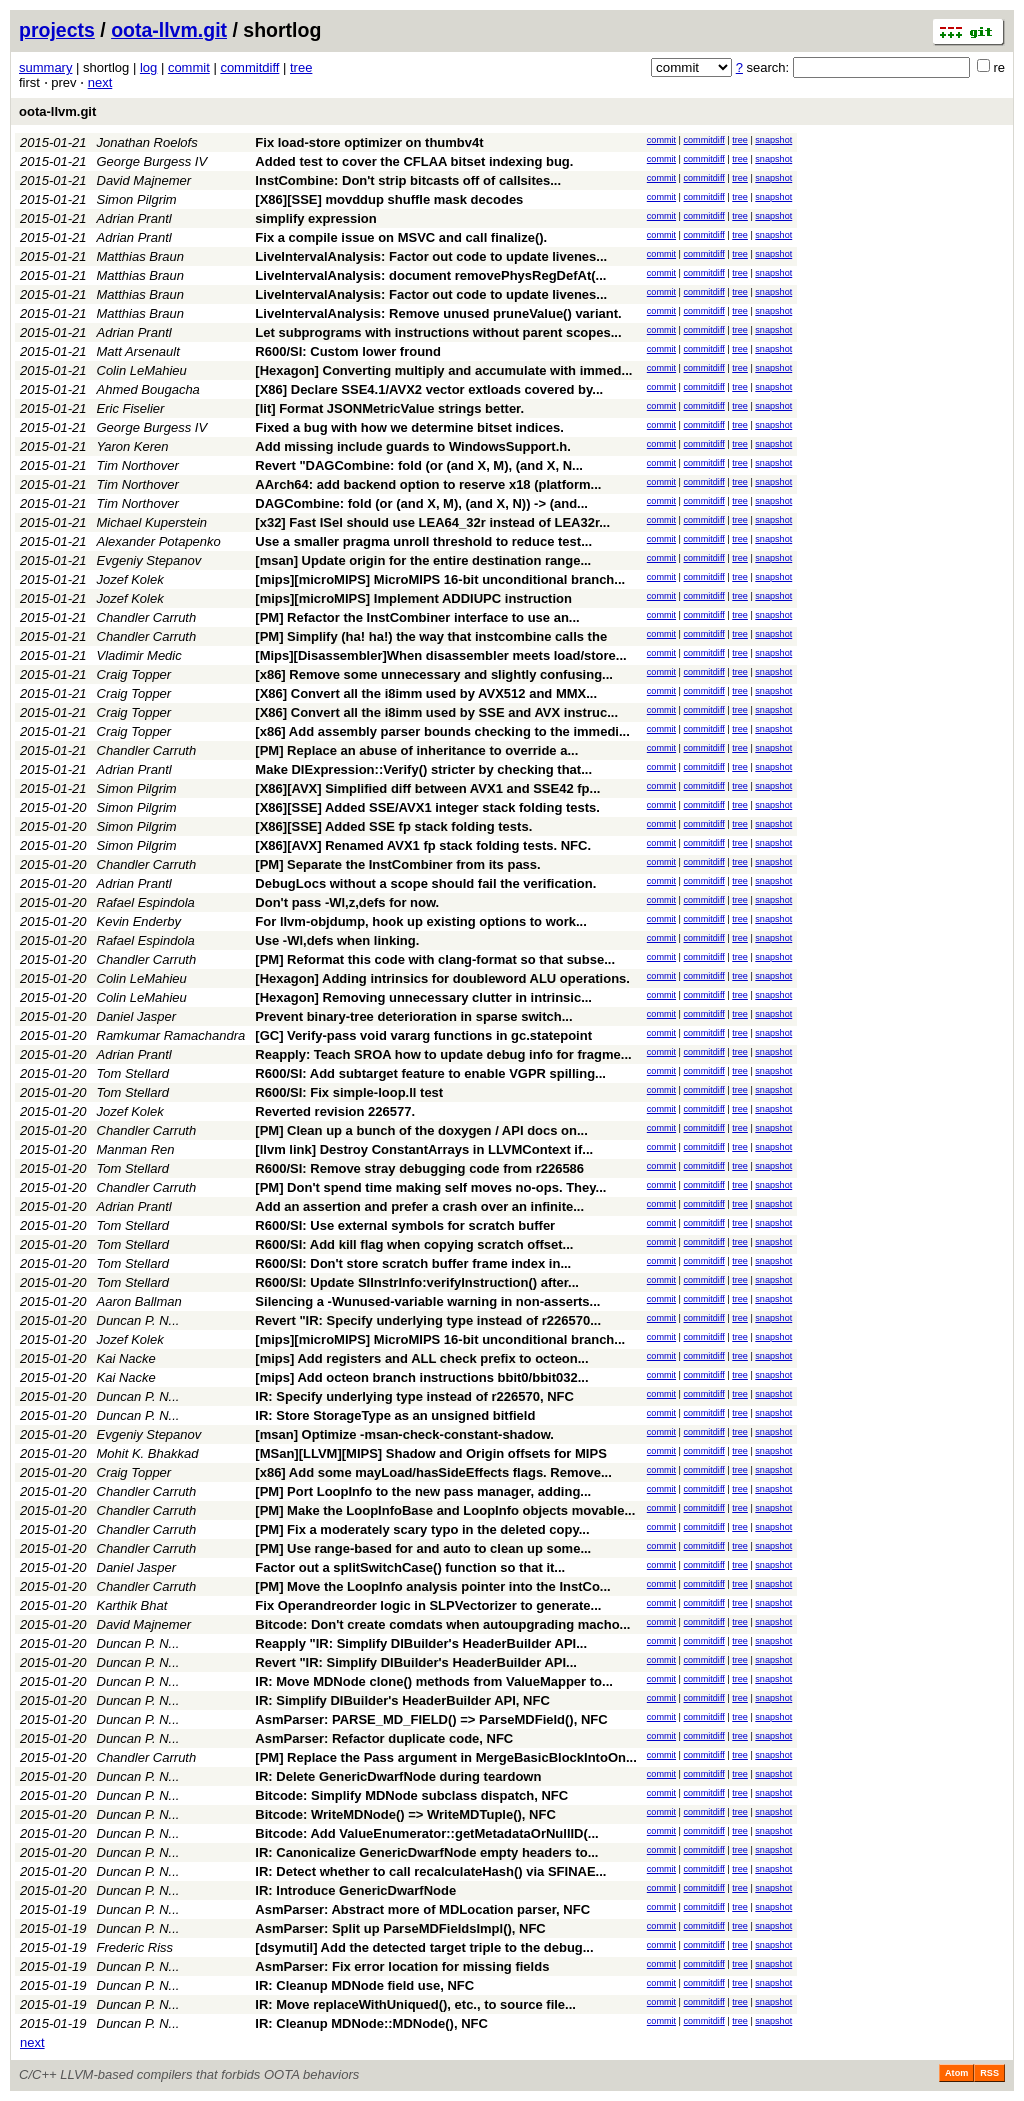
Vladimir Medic (139, 655)
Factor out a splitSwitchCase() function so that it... (410, 1567)
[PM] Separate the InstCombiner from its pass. (397, 864)
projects (57, 30)
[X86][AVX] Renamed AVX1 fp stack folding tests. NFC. (423, 845)
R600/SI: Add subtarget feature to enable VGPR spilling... (430, 1073)
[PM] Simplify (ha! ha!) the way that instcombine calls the (431, 636)
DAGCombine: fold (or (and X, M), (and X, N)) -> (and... (421, 503)
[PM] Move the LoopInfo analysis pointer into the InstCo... (432, 1586)
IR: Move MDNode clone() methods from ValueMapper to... (434, 1681)
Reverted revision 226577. (335, 1111)
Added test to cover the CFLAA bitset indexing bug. (414, 161)
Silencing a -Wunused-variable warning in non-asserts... (427, 1301)
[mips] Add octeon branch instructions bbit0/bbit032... (421, 1377)
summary (45, 67)
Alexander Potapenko (159, 541)
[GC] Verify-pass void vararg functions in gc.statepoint (423, 1035)
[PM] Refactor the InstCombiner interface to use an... (417, 617)
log (148, 67)
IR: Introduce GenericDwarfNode (355, 1890)
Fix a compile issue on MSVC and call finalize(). (401, 237)
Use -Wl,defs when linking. (337, 940)
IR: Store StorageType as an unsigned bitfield (395, 1415)
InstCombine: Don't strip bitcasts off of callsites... (408, 180)
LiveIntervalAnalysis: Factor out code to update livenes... (431, 256)
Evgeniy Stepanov (149, 560)
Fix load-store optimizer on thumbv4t (369, 142)
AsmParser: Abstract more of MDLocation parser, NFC (422, 1909)
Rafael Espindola (146, 902)
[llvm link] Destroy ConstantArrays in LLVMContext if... (424, 1149)
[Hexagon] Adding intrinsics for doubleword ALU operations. (442, 978)
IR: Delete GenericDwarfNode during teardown (398, 1776)
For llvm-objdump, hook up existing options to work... (421, 921)
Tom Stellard (133, 1073)
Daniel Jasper (137, 1016)
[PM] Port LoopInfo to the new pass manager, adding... (423, 1491)
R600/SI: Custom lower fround (348, 351)
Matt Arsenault (138, 351)
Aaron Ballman (139, 1301)
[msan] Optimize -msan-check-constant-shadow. (404, 1434)
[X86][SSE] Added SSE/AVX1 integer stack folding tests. (427, 807)
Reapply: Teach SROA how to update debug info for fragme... (443, 1054)
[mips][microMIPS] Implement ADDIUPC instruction (413, 598)
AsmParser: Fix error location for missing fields (402, 1966)
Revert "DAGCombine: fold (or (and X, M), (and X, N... (419, 465)
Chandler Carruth (147, 617)
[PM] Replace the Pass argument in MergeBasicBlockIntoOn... (445, 1757)
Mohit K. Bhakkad (148, 1453)
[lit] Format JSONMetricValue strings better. (389, 408)
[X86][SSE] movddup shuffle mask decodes (389, 199)
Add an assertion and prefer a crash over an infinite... (419, 1206)
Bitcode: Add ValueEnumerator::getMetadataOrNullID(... (426, 1833)
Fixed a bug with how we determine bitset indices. (409, 427)
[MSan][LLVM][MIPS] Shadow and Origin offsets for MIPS (430, 1453)
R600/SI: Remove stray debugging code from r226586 (419, 1168)
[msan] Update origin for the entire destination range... (423, 560)
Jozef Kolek (130, 579)
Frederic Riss (135, 1947)
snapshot (773, 140)
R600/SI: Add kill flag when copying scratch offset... (414, 1244)
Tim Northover (138, 465)
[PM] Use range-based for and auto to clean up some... (423, 1548)
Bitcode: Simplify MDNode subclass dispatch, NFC (411, 1795)
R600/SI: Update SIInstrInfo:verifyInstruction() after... (417, 1282)
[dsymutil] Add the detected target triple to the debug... (424, 1947)
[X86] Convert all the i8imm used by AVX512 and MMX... (426, 693)
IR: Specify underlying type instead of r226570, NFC (414, 1396)
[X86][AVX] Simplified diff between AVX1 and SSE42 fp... (427, 788)
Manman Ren (136, 1149)
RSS (989, 2073)
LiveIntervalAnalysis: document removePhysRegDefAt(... (430, 275)
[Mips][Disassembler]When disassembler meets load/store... (440, 655)
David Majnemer (144, 180)
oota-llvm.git (169, 30)
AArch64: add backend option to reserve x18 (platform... (428, 484)
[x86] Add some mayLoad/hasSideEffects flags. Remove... (433, 1472)
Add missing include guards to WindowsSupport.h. (413, 446)
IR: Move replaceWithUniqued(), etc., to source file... (415, 2004)
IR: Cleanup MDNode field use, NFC (364, 1985)
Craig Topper (134, 674)
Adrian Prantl (134, 218)
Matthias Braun (140, 256)
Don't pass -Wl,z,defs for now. (347, 902)
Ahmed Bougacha (148, 389)
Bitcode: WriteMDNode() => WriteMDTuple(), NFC (405, 1814)
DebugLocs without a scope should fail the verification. (425, 883)
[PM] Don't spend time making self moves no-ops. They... (430, 1187)
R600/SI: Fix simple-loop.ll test (349, 1092)
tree (301, 67)
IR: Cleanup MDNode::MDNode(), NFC (371, 2023)
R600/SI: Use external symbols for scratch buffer (405, 1225)
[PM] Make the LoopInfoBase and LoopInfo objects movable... (445, 1510)
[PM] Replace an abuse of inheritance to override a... (416, 750)
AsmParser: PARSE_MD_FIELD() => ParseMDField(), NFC (431, 1719)
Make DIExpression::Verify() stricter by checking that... (423, 769)
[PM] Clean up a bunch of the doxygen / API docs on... (421, 1130)
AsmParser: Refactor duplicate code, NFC (384, 1738)
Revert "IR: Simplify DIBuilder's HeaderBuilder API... (416, 1662)
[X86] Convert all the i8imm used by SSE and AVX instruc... (436, 712)
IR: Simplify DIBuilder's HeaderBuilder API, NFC (402, 1700)
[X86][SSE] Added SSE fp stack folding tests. (393, 826)
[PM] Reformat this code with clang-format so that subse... (435, 959)
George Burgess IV (152, 161)
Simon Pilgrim (137, 199)
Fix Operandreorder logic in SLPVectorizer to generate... (428, 1605)
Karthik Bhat (132, 1605)
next (100, 82)
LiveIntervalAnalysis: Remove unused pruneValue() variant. (438, 313)
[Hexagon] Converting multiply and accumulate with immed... (443, 370)
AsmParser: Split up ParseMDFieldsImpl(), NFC (400, 1928)
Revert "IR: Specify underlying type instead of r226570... (428, 1320)
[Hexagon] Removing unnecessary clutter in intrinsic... (423, 997)
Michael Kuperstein (152, 522)
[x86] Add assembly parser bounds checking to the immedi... (442, 731)
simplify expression (315, 218)
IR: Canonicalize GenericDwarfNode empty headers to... (426, 1852)
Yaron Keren (133, 446)
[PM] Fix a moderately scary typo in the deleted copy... (422, 1529)
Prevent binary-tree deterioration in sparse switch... (413, 1016)
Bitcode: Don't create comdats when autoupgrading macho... (442, 1624)
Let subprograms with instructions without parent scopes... (438, 332)
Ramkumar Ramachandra (171, 1035)
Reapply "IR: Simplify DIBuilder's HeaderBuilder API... (421, 1643)
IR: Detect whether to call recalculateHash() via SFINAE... (430, 1871)
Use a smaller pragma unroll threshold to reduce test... (423, 541)
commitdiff (249, 67)
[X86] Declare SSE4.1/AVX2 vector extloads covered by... (429, 389)
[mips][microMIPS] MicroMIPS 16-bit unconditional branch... (440, 579)
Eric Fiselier (131, 408)
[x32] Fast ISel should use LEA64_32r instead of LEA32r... (432, 522)
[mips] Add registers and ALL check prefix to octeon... (421, 1358)
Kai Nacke (126, 1358)
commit (189, 67)
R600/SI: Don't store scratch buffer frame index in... (413, 1263)
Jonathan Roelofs (147, 142)
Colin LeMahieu (142, 370)
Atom (956, 2073)
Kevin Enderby (139, 921)
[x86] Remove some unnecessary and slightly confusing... (434, 674)
